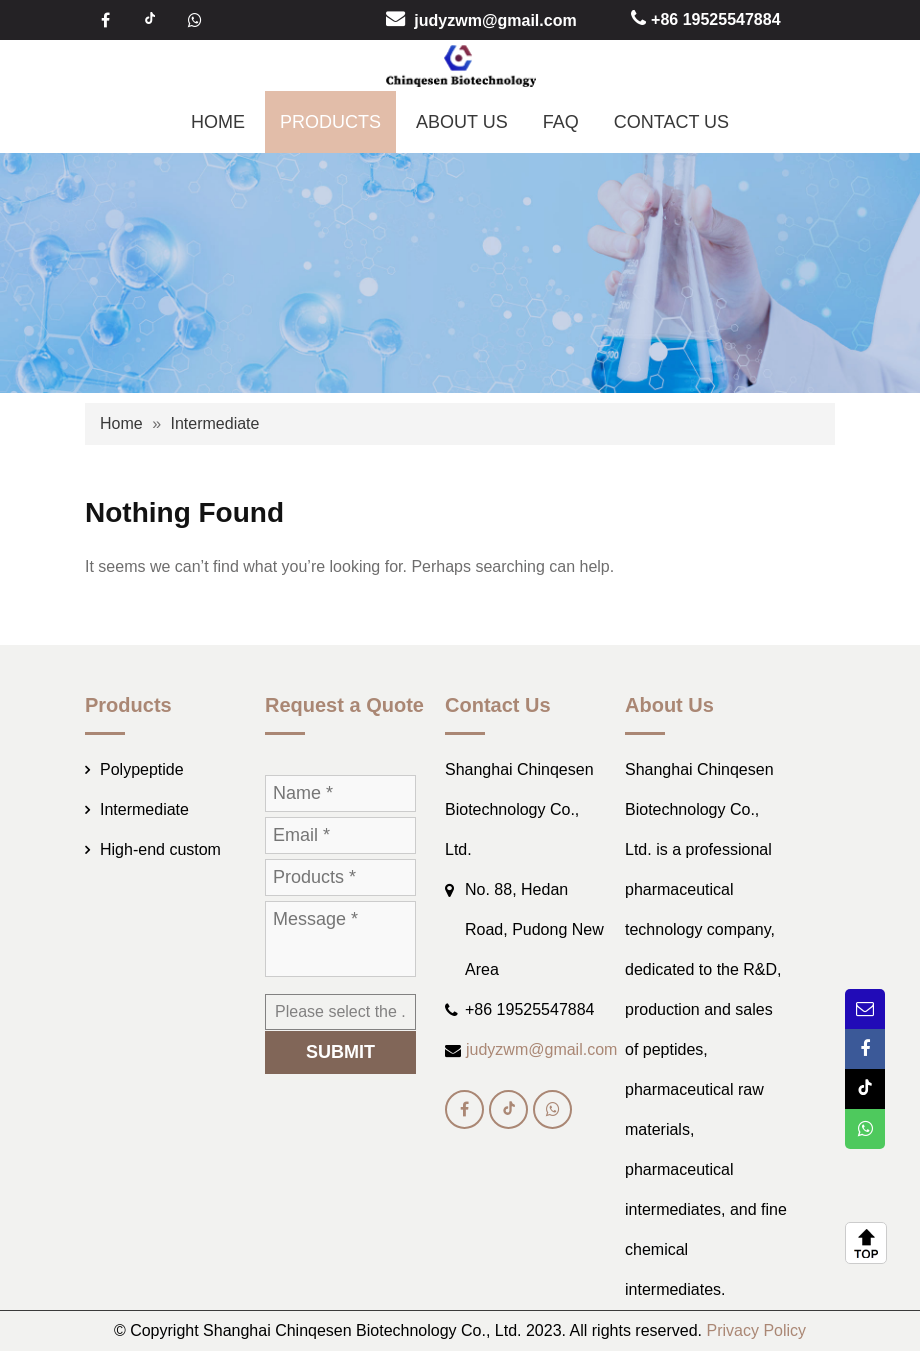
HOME (218, 122)
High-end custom (160, 849)
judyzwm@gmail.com (495, 19)
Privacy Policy (757, 1330)
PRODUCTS (330, 122)
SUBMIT (340, 1052)
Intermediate (214, 423)
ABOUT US (462, 122)
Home (121, 423)
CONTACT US (671, 122)
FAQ (561, 122)
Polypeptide (142, 769)
